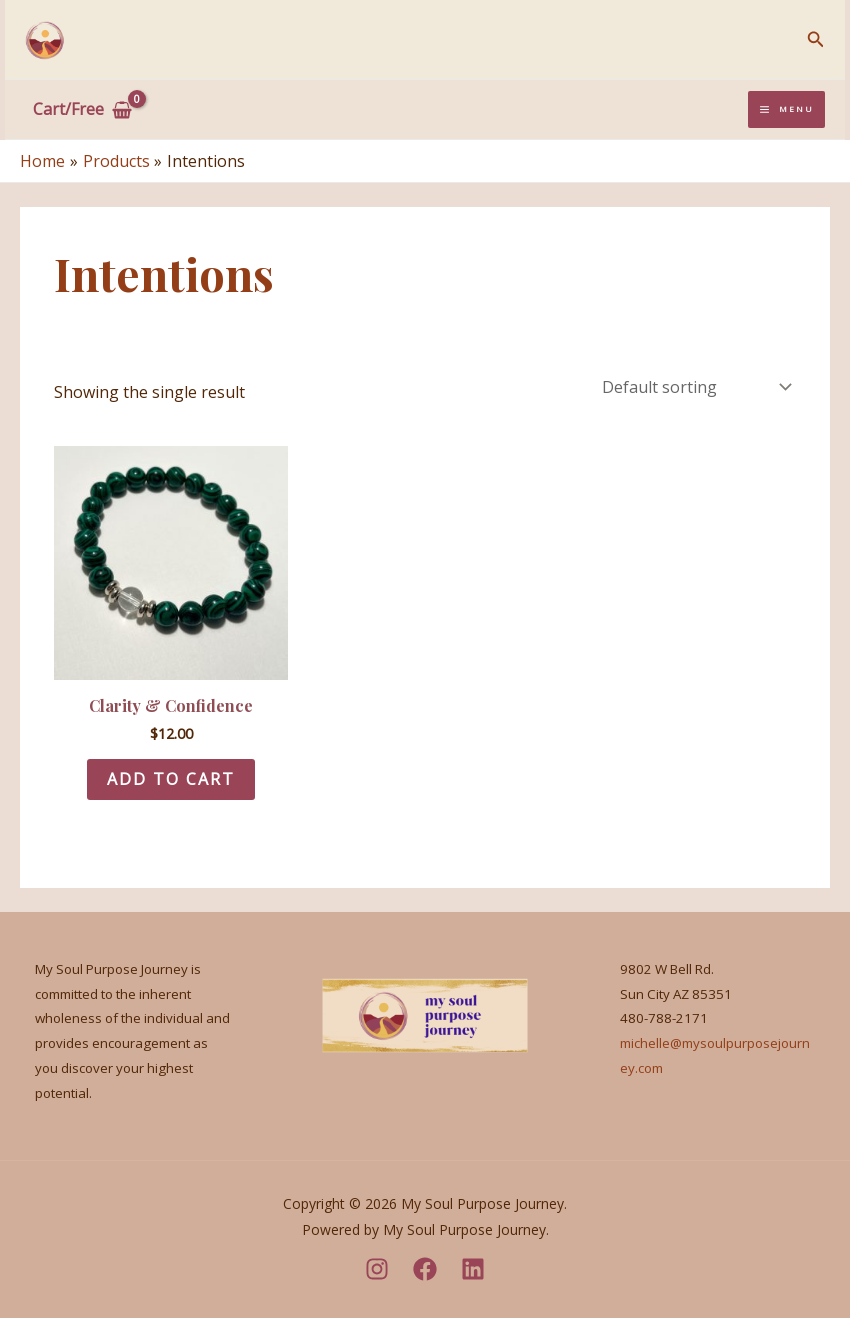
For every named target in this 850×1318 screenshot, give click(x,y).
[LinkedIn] (473, 1269)
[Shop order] (695, 387)
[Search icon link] (816, 40)
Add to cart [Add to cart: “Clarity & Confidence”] (171, 779)
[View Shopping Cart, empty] (83, 110)
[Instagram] (377, 1269)
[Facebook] (425, 1269)
